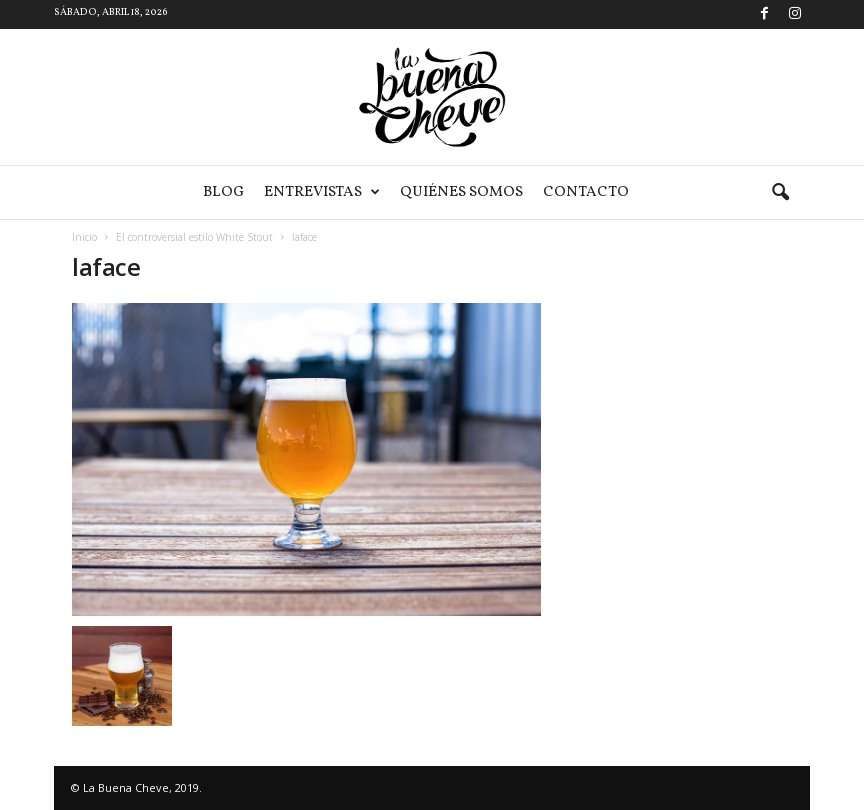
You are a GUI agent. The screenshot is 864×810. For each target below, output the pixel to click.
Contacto (586, 192)
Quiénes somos (461, 192)
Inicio (84, 237)
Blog (223, 192)
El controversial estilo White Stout (194, 237)
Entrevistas (322, 192)
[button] (780, 193)
